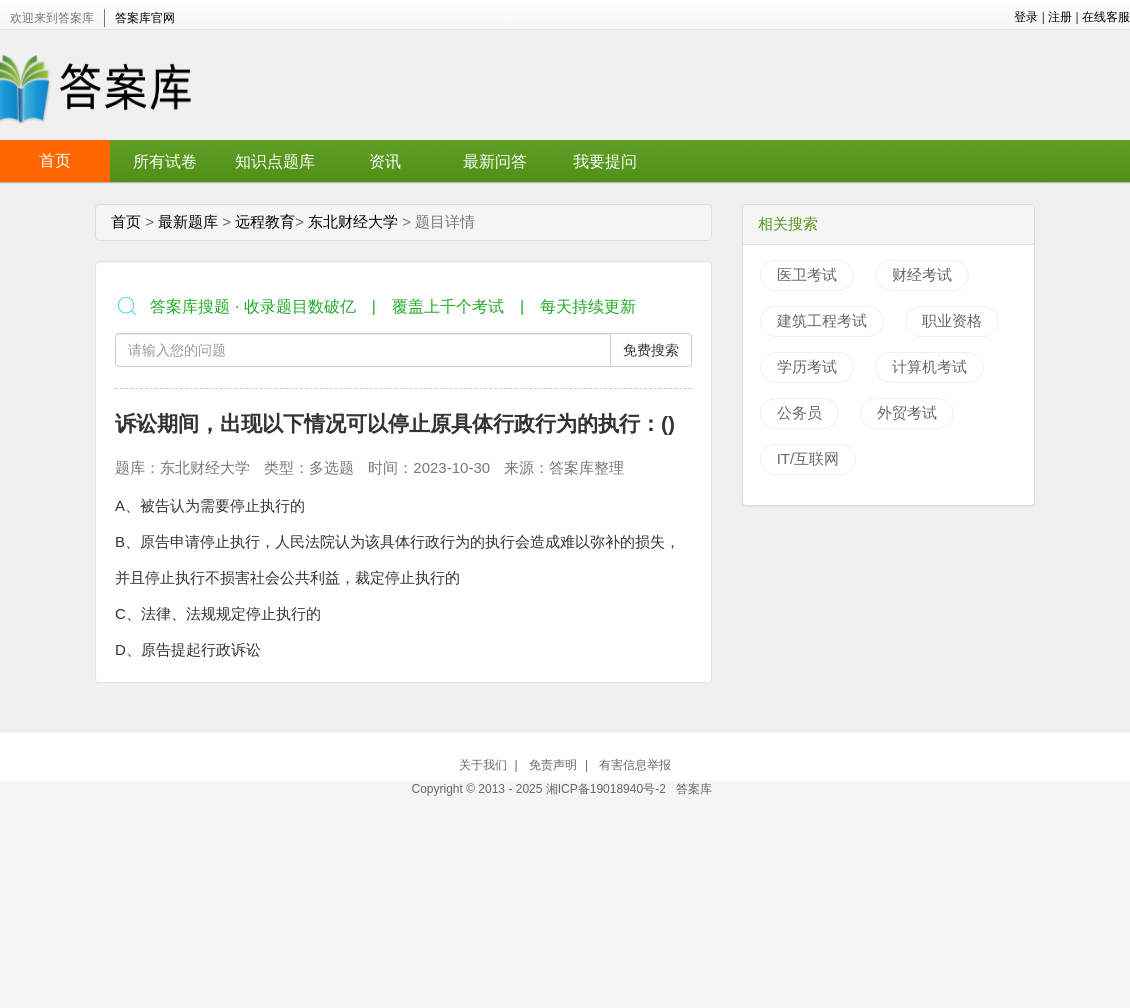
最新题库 (188, 221)
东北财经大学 (353, 221)
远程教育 (265, 221)
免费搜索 (651, 350)
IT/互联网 (808, 458)
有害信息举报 (635, 765)
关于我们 (483, 765)
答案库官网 (145, 18)
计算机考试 (929, 366)
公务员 (799, 412)
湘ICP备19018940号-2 (607, 789)
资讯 (385, 161)
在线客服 (1106, 17)
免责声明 (553, 765)
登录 (1026, 17)
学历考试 (807, 366)
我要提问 (605, 161)
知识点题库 (275, 161)
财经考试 (922, 274)
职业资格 (952, 320)
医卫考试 (807, 274)
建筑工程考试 (822, 320)
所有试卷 (165, 161)
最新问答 (495, 161)
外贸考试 (907, 412)
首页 (55, 160)
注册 (1060, 17)
